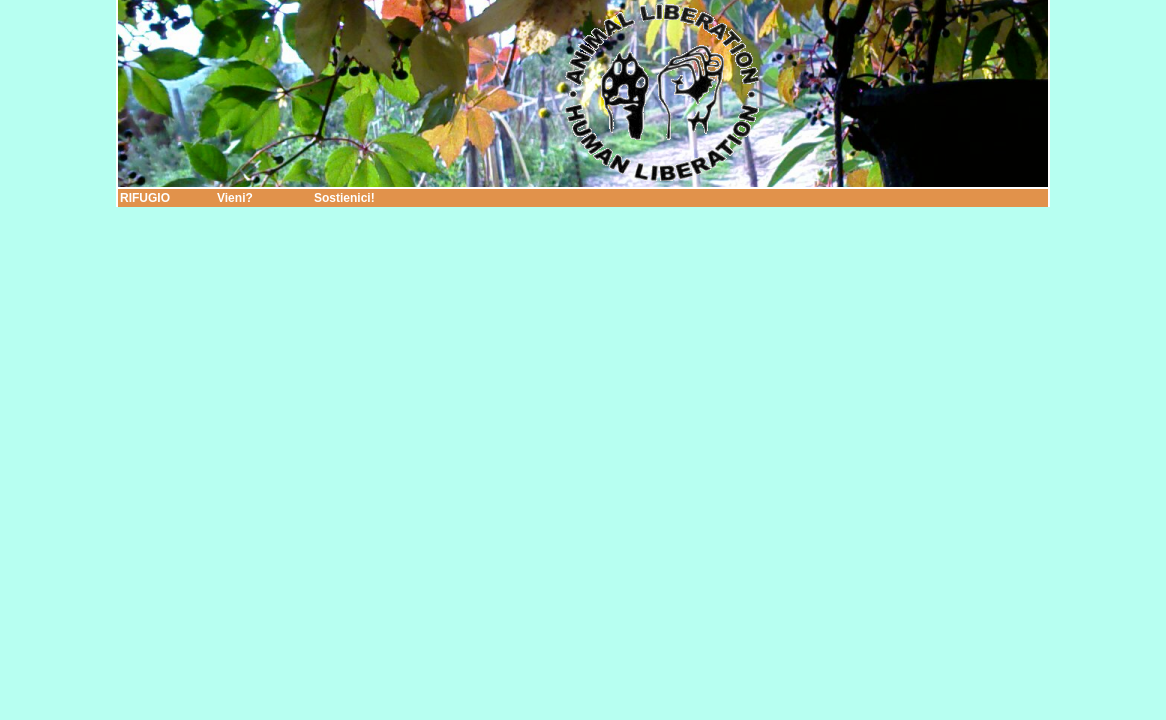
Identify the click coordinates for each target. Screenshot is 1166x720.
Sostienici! (344, 198)
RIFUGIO (145, 198)
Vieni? (235, 198)
